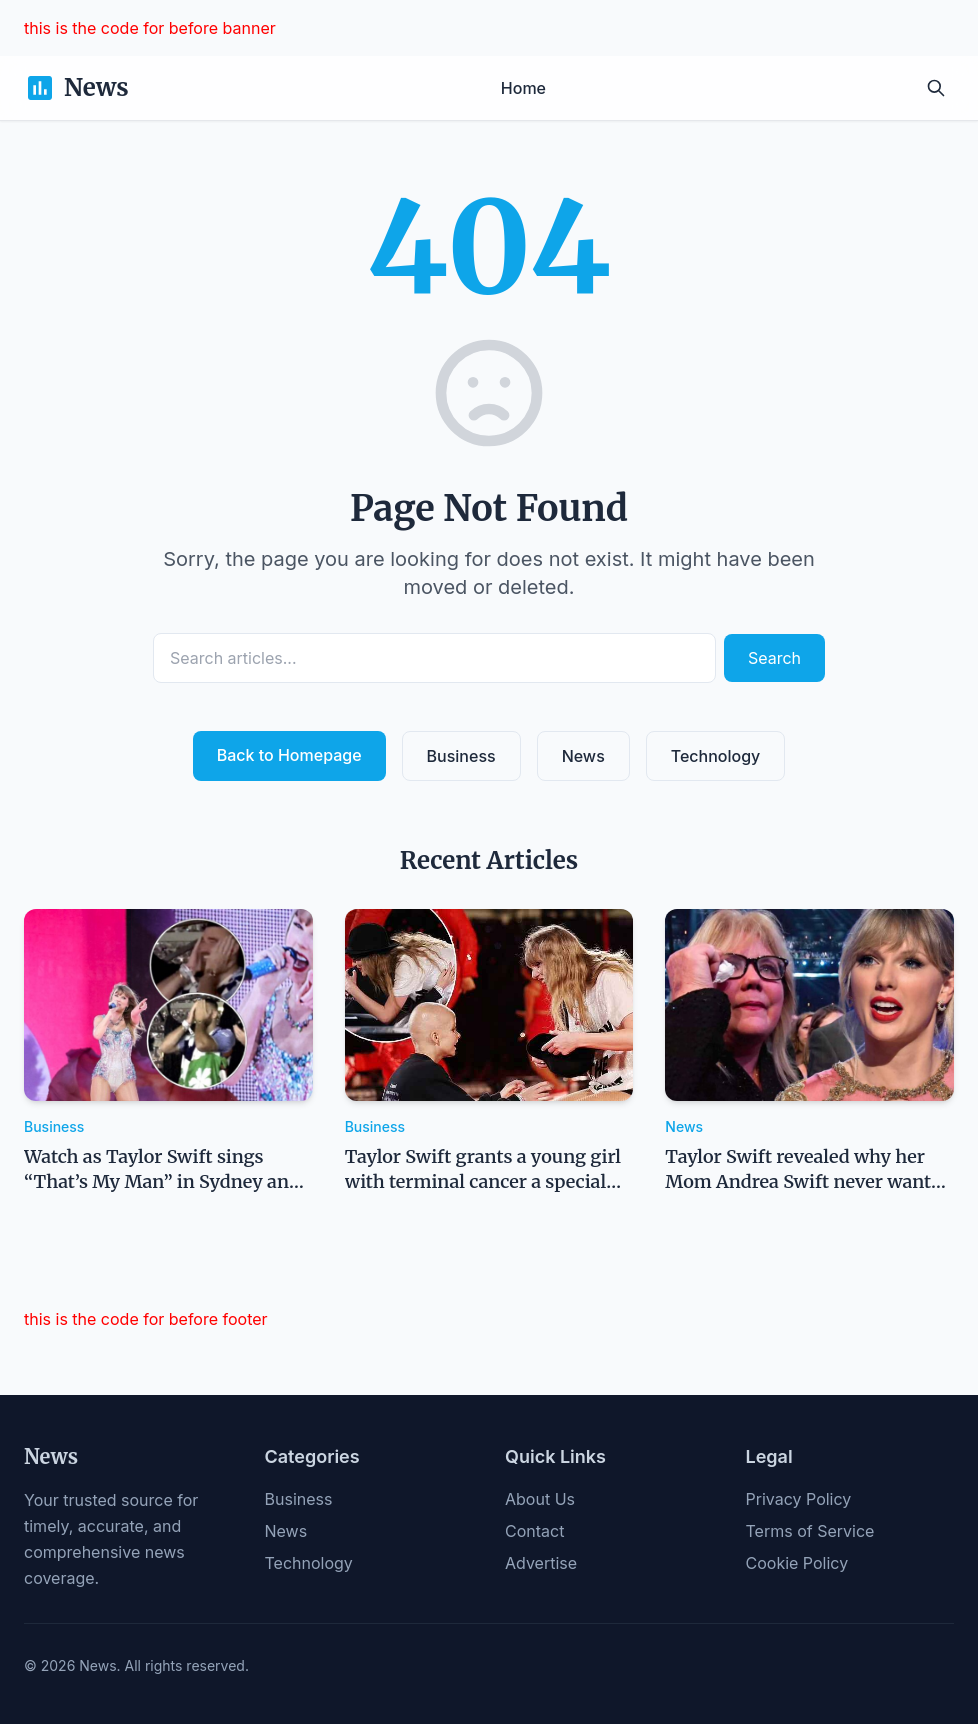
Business (461, 756)
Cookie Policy (797, 1563)
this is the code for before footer (146, 1319)
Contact (534, 1531)
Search (774, 658)
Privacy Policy (799, 1499)
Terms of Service (810, 1531)
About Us (540, 1499)
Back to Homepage (289, 755)
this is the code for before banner (150, 28)
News (583, 756)
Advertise (541, 1563)
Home (523, 88)
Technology (716, 756)
